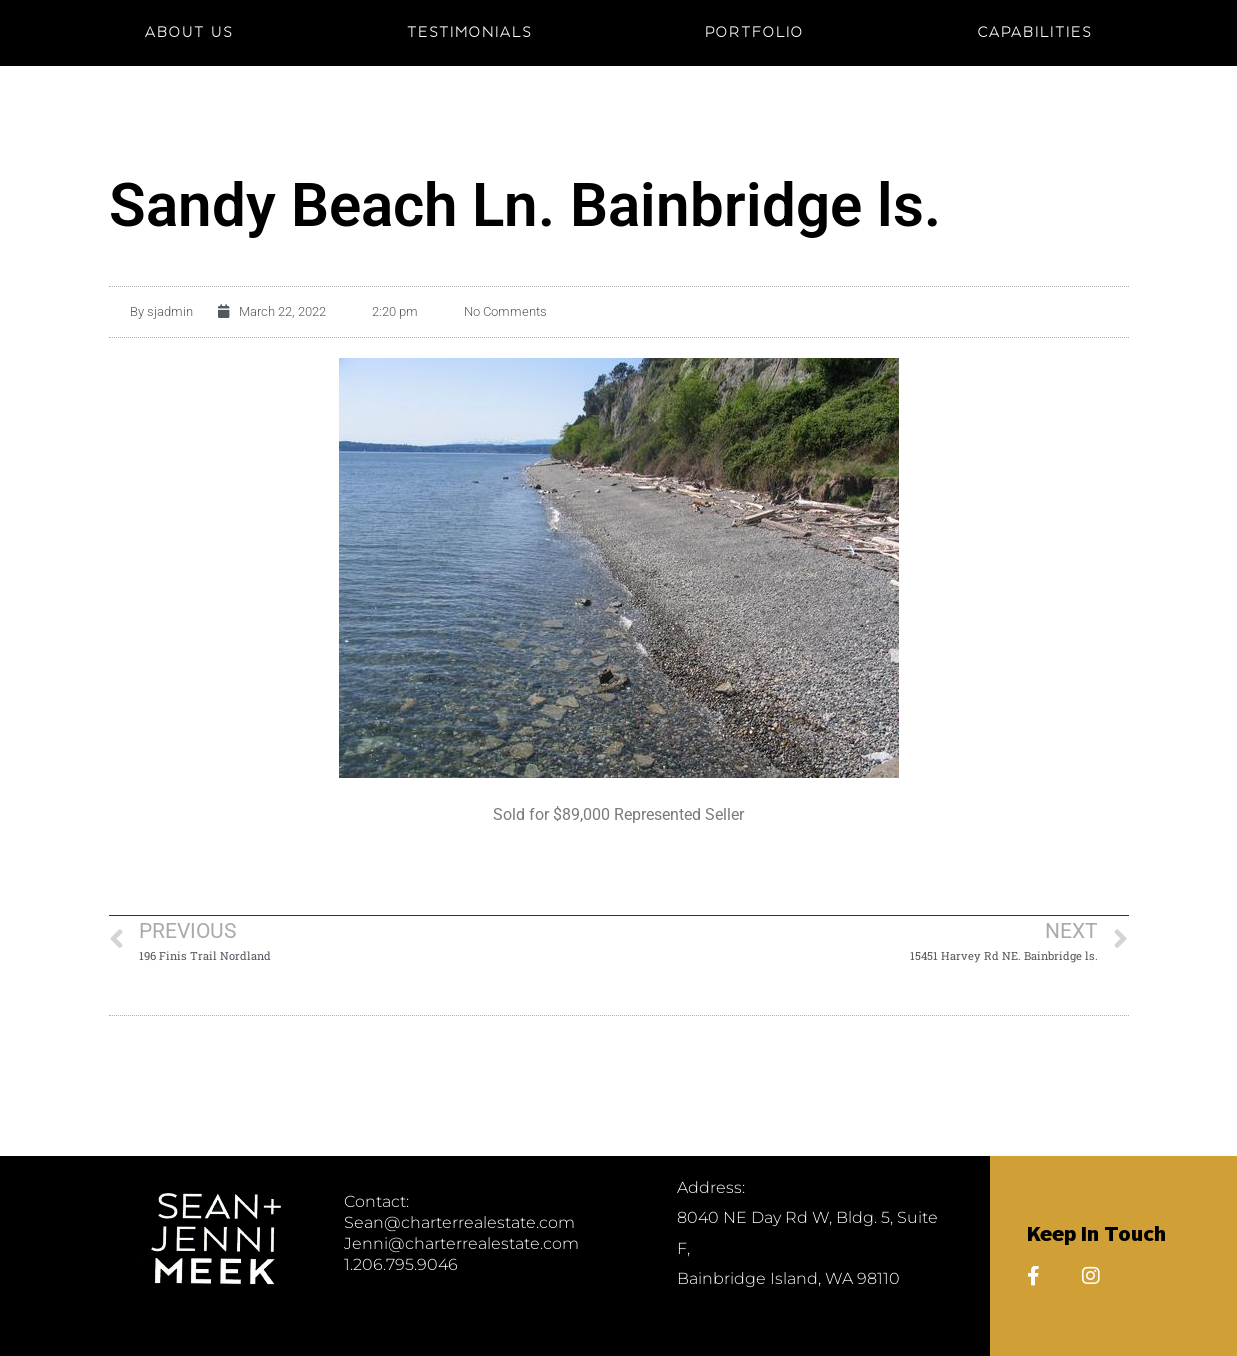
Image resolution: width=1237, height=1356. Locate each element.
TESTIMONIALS (469, 33)
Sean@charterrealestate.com (459, 1222)
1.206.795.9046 (401, 1264)
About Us (189, 33)
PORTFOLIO (754, 33)
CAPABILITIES (1035, 33)
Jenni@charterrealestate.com (461, 1243)
